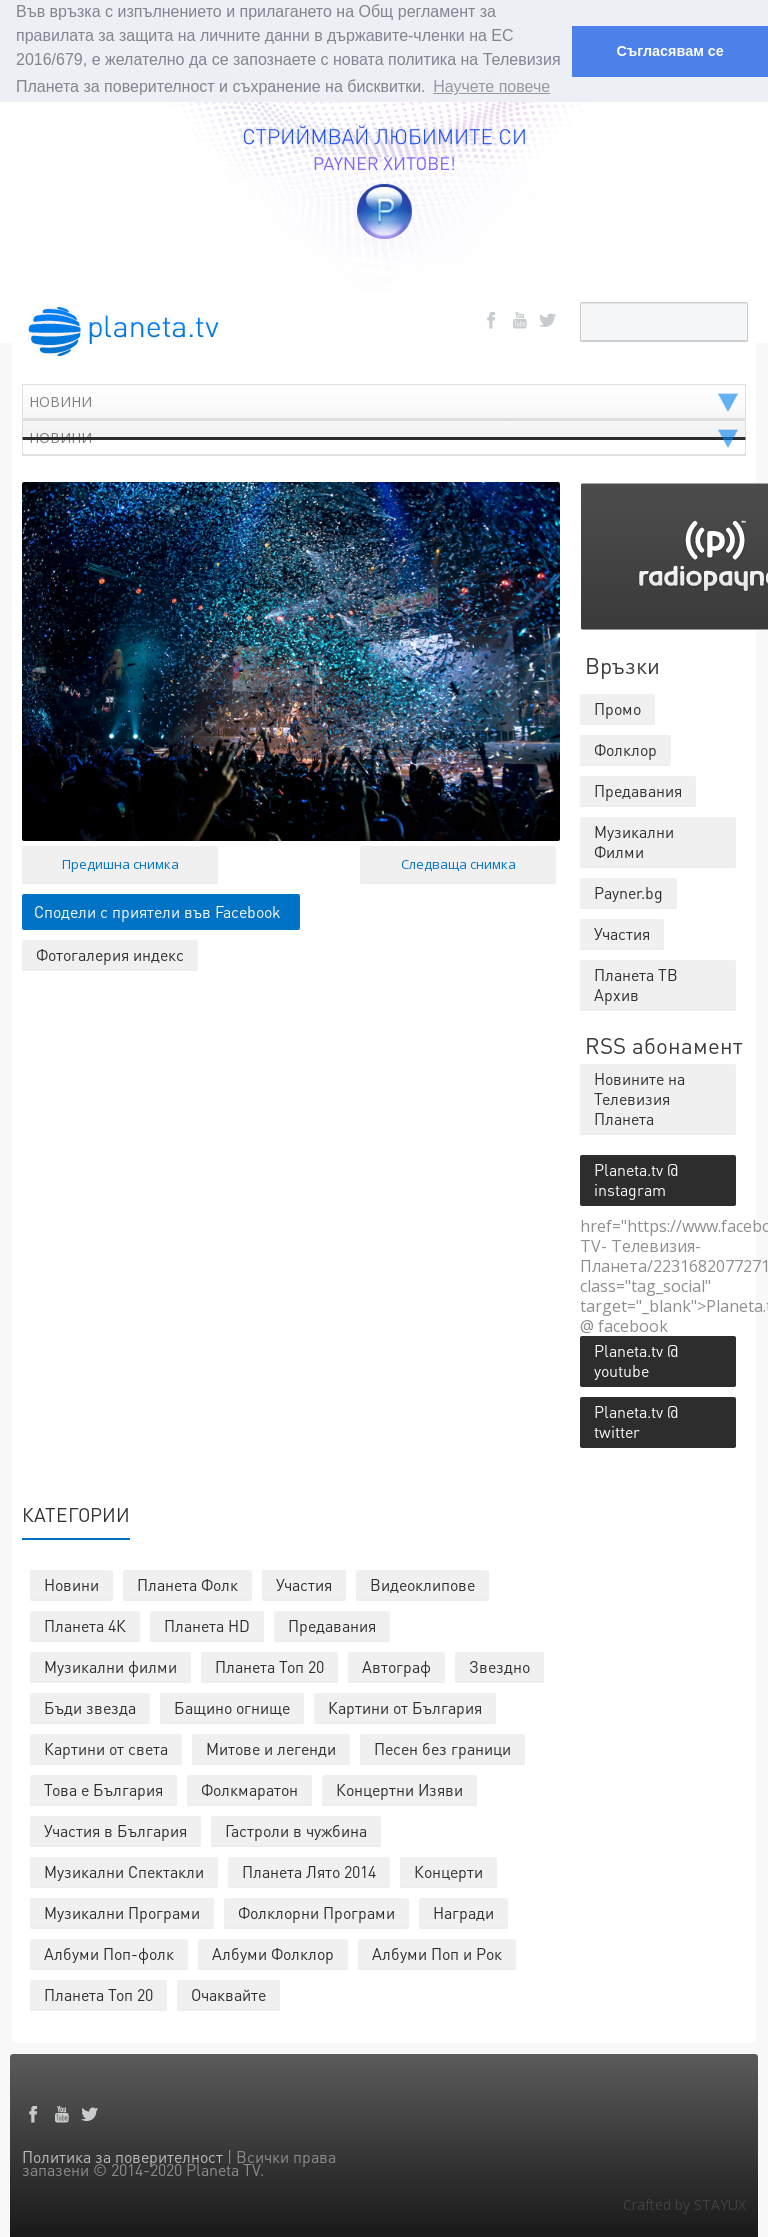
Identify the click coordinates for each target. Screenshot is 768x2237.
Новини (71, 1583)
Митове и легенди (271, 1747)
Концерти (448, 1870)
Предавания (332, 1624)
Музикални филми (110, 1665)
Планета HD (207, 1624)
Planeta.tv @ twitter (636, 1420)
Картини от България (405, 1706)
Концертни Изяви (399, 1788)
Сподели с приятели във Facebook (157, 910)
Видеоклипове (422, 1583)
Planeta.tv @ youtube (636, 1359)
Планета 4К (85, 1624)
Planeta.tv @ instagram (636, 1178)
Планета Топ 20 (269, 1665)
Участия (304, 1583)
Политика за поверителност (122, 2155)
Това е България (103, 1788)
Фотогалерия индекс (110, 953)
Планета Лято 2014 (309, 1870)
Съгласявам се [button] (669, 51)
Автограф (396, 1665)
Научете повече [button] (491, 86)
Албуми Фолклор (273, 1952)
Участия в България (115, 1829)
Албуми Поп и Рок (437, 1952)
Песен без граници (442, 1747)
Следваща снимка (458, 863)
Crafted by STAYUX (684, 2203)
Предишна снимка (120, 863)
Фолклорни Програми (316, 1911)
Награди (463, 1911)
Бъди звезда (90, 1706)
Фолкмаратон (249, 1788)
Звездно (499, 1665)
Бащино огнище (232, 1706)
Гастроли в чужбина (296, 1829)
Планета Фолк (187, 1583)
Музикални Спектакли (124, 1870)
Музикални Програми (122, 1911)
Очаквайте (228, 1993)
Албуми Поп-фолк (109, 1952)
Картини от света (106, 1747)
